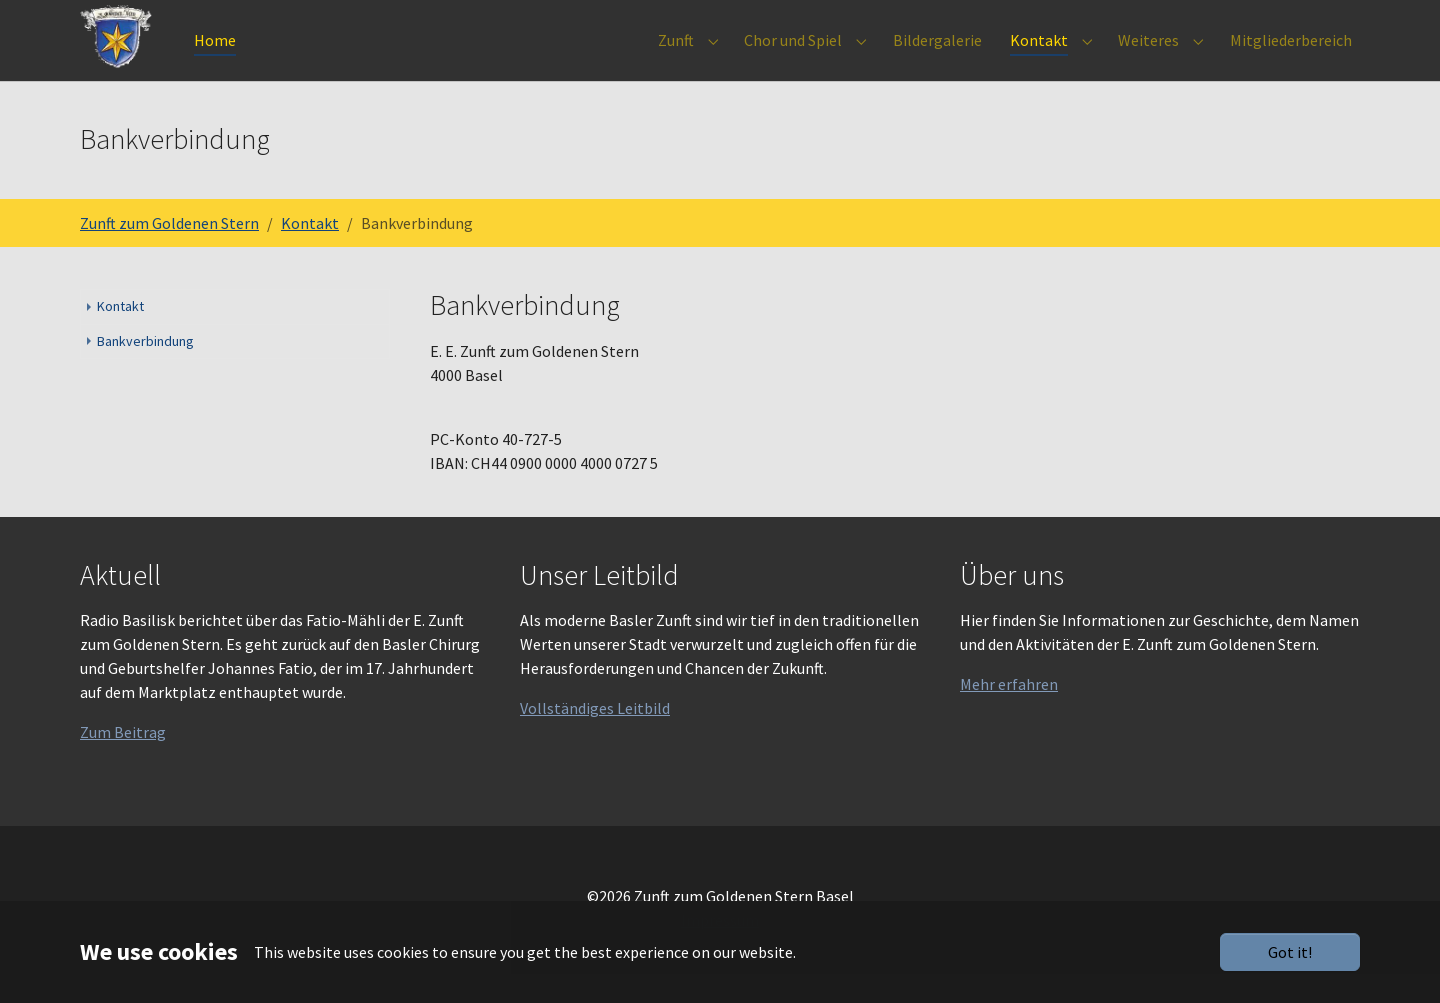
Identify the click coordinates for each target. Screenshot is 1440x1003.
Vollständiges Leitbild (595, 737)
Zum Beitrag (123, 761)
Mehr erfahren (1009, 713)
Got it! (1290, 952)
